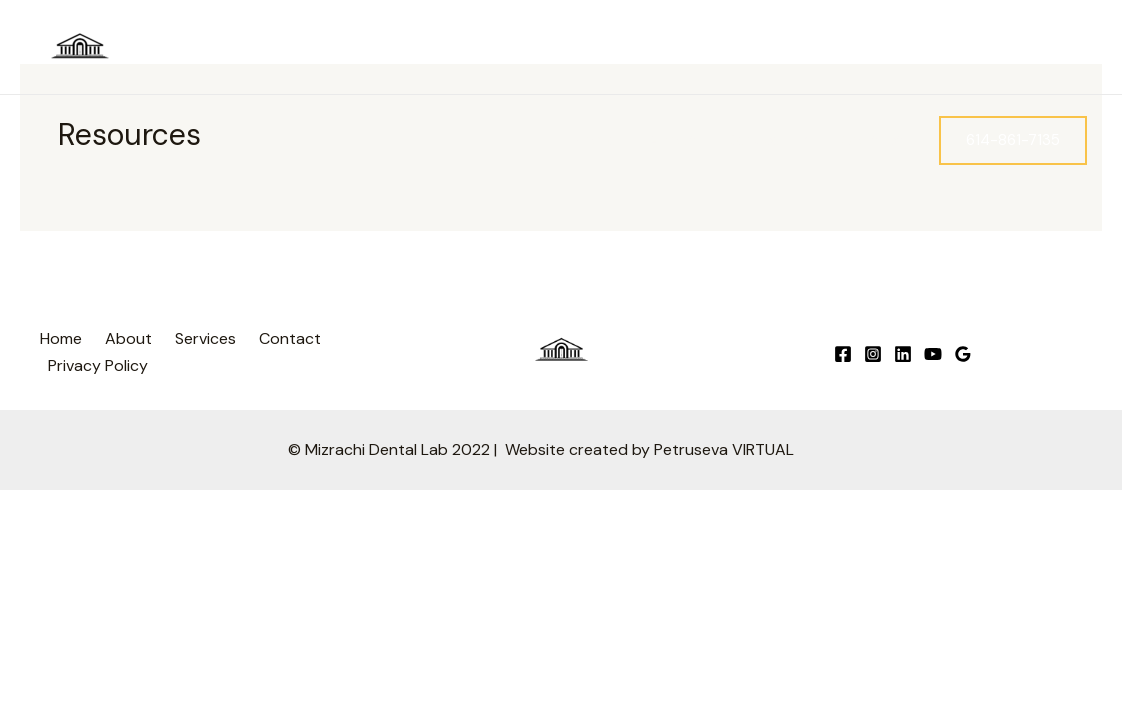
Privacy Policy (98, 365)
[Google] (1018, 48)
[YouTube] (1078, 48)
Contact (872, 139)
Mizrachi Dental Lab (214, 47)
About (672, 139)
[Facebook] (958, 48)
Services (768, 140)
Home (596, 139)
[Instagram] (988, 48)
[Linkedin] (1048, 48)
